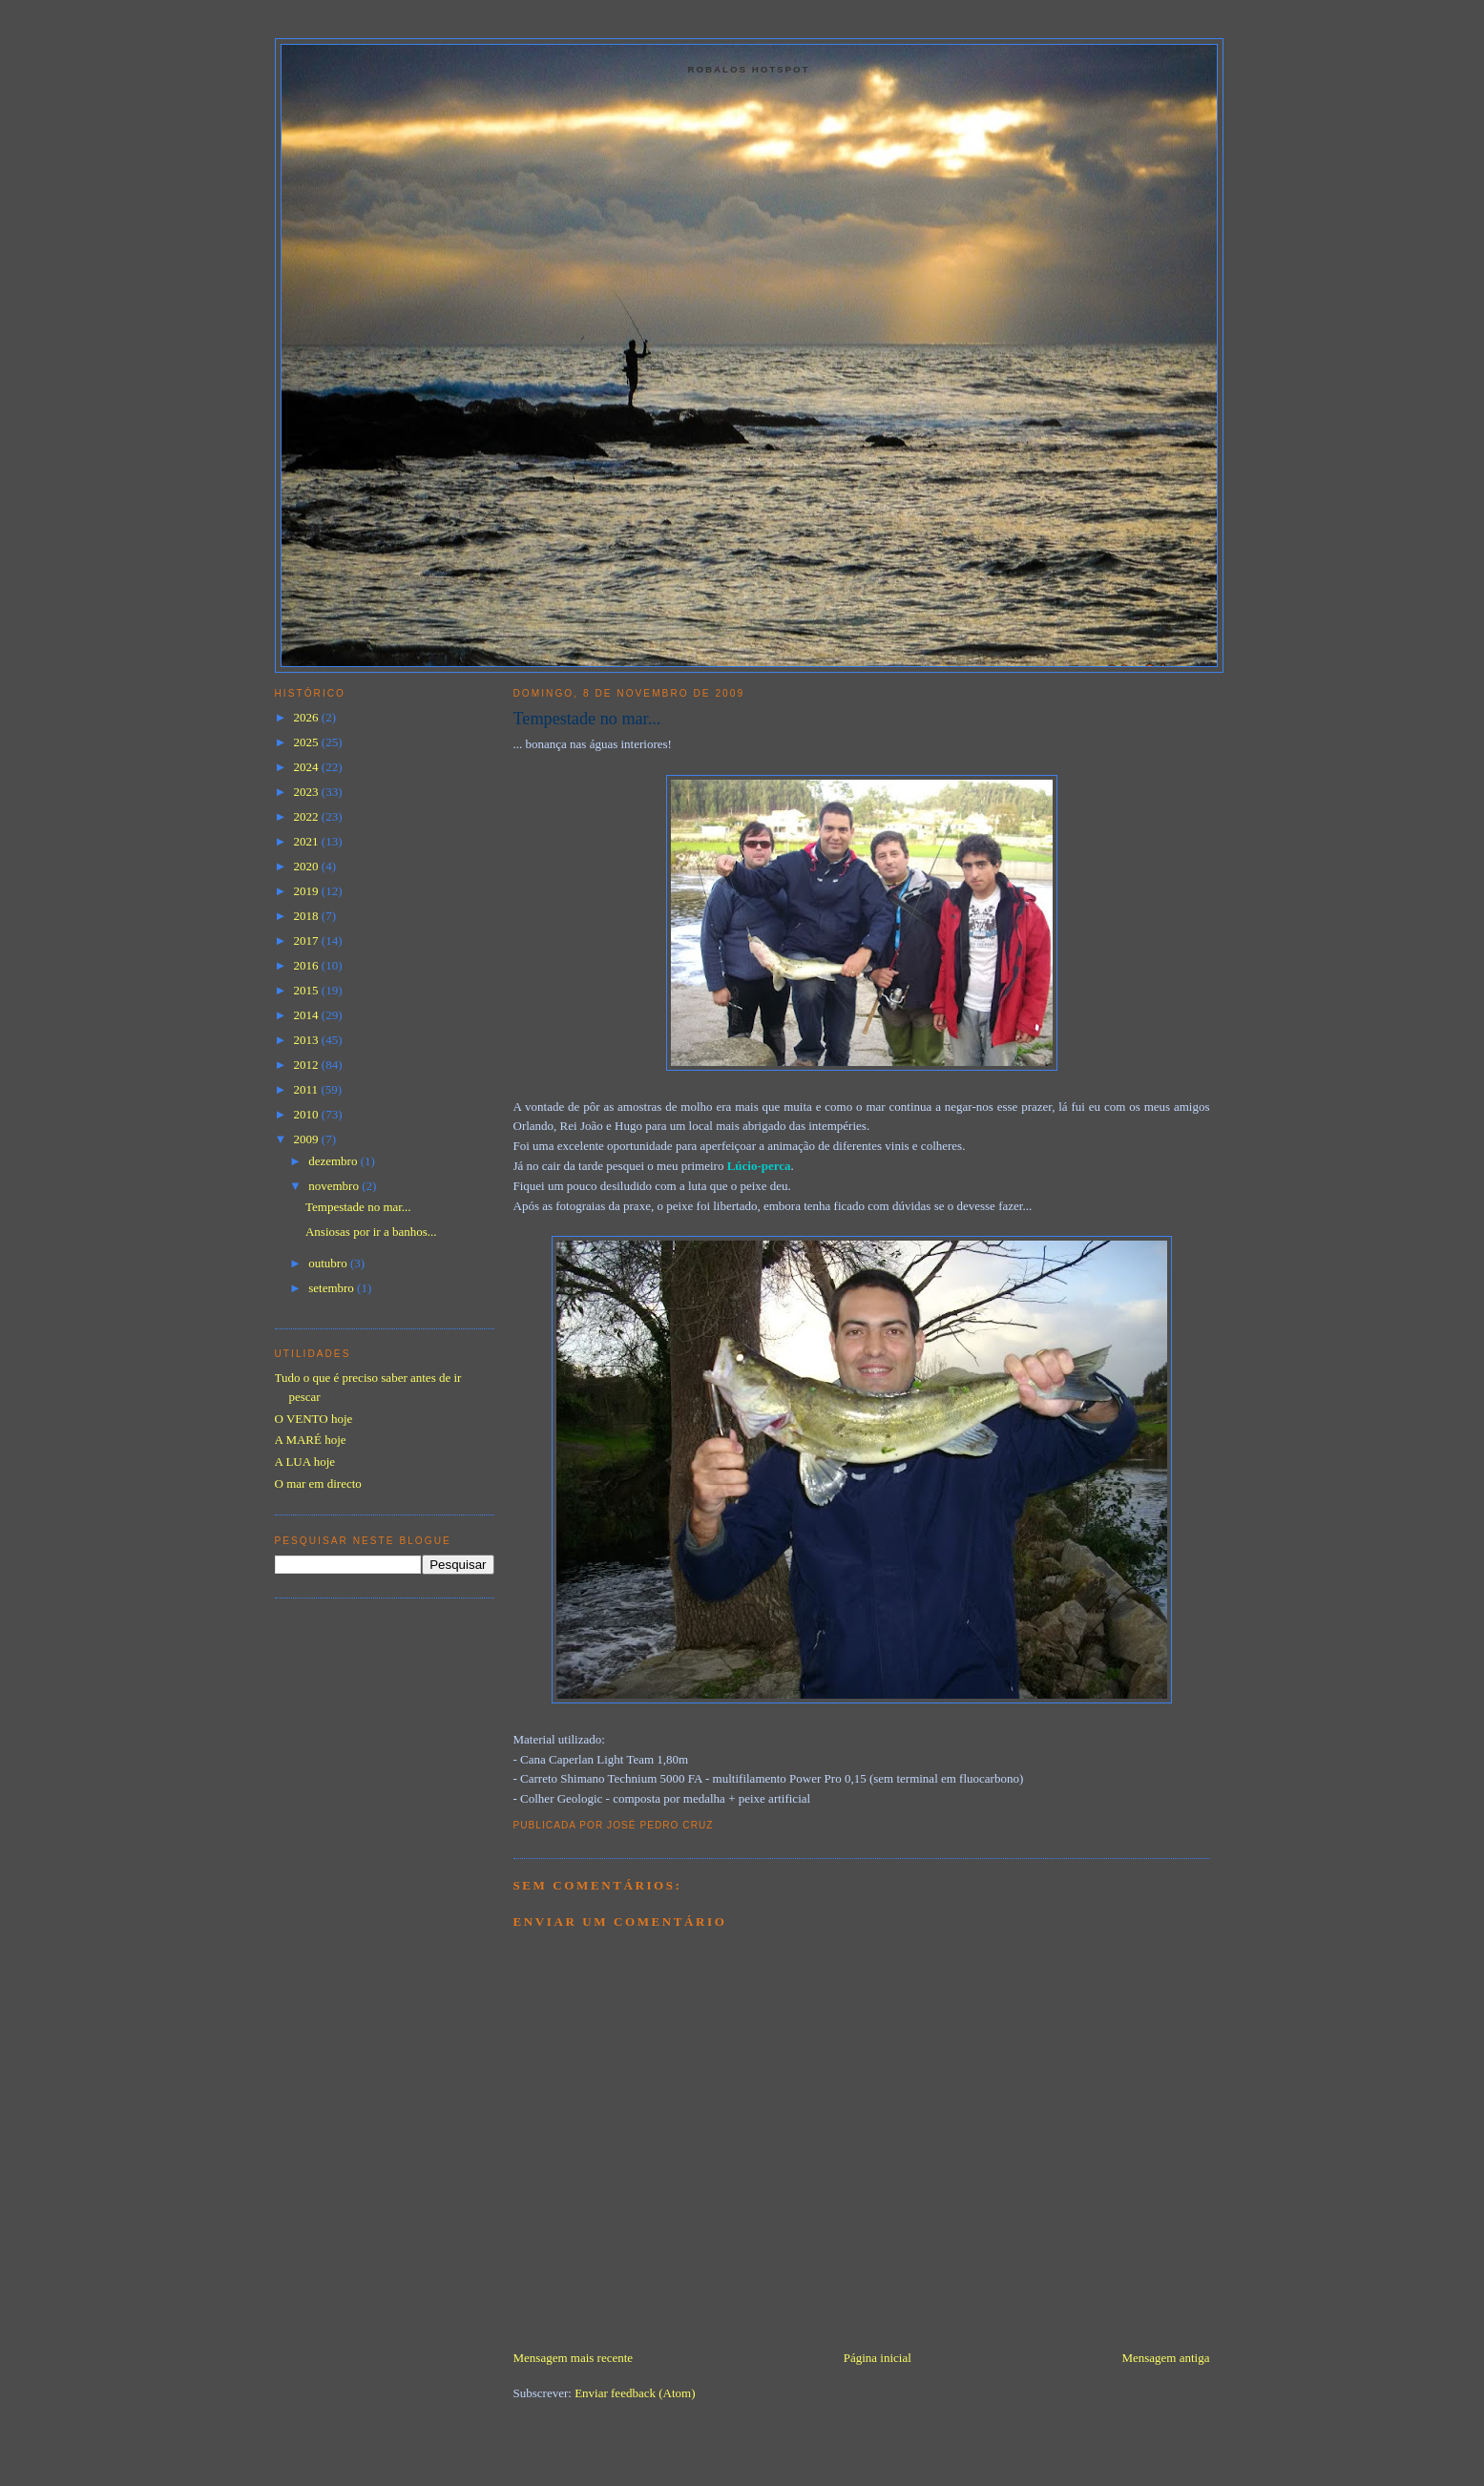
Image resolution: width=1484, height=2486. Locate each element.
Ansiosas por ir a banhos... (371, 1231)
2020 (308, 866)
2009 (308, 1139)
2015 (308, 990)
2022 (308, 816)
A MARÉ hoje (310, 1439)
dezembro (334, 1161)
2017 (308, 940)
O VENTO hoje (314, 1418)
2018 (308, 916)
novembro (335, 1186)
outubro (329, 1263)
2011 (308, 1089)
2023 (308, 791)
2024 (308, 767)
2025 (308, 742)
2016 (308, 965)
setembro (332, 1288)
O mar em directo (318, 1483)
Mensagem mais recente (573, 2357)
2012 (308, 1064)
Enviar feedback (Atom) (635, 2393)
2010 (308, 1114)
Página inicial (877, 2357)
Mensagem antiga (1165, 2357)
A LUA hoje (305, 1461)
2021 (308, 841)
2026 (308, 717)
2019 (308, 891)
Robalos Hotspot (749, 69)
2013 (308, 1040)
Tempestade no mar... (587, 718)
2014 (308, 1015)
